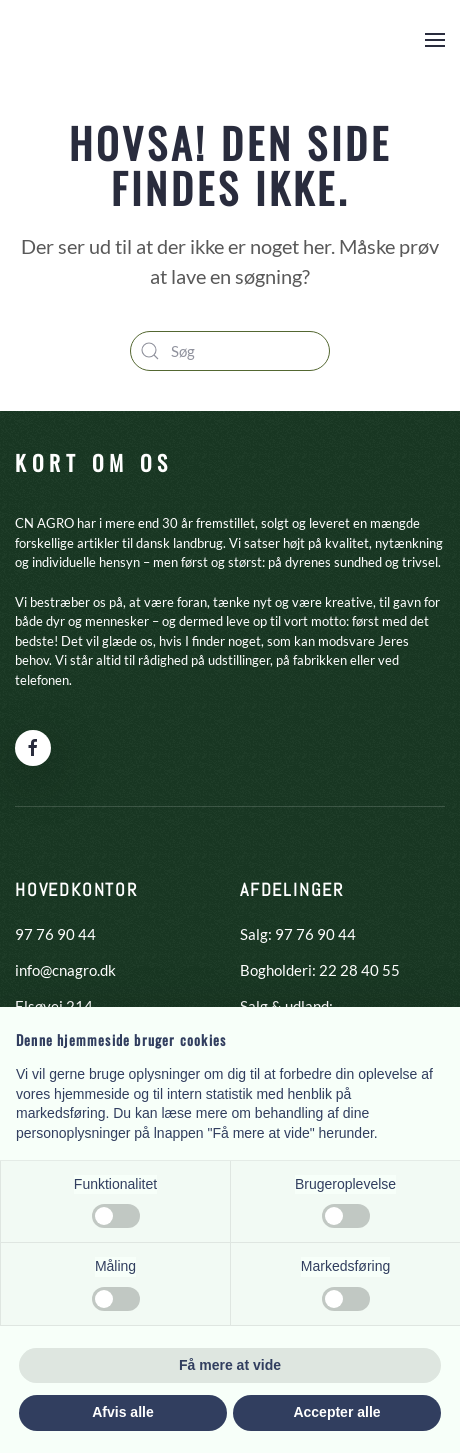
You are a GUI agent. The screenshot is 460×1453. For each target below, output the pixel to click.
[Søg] (230, 351)
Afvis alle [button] (122, 1412)
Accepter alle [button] (336, 1412)
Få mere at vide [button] (230, 1365)
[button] (435, 40)
